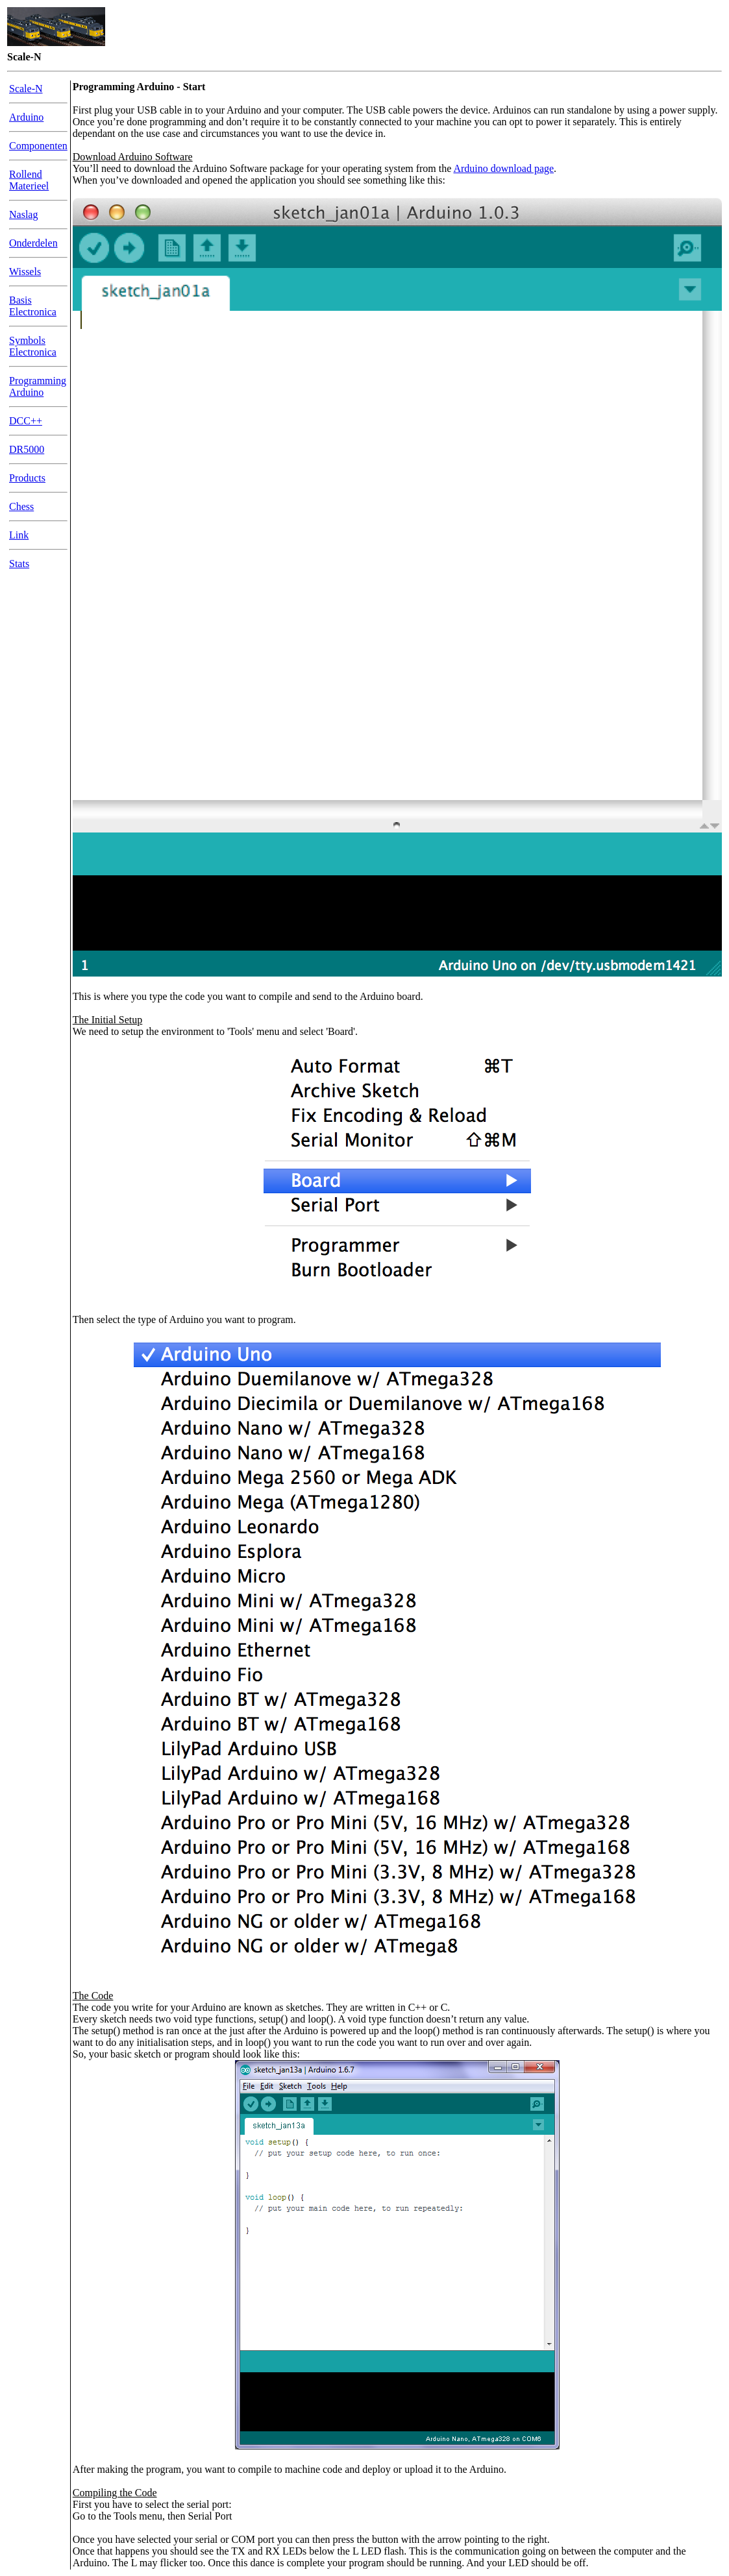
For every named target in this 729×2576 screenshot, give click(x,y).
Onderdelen (33, 243)
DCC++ (25, 420)
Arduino (26, 117)
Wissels (25, 271)
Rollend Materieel (29, 180)
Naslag (23, 214)
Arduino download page (503, 168)
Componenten (38, 145)
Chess (21, 506)
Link (19, 535)
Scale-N (26, 88)
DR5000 (26, 449)
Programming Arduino (37, 386)
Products (27, 477)
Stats (19, 563)
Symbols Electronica (32, 346)
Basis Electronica (32, 306)
